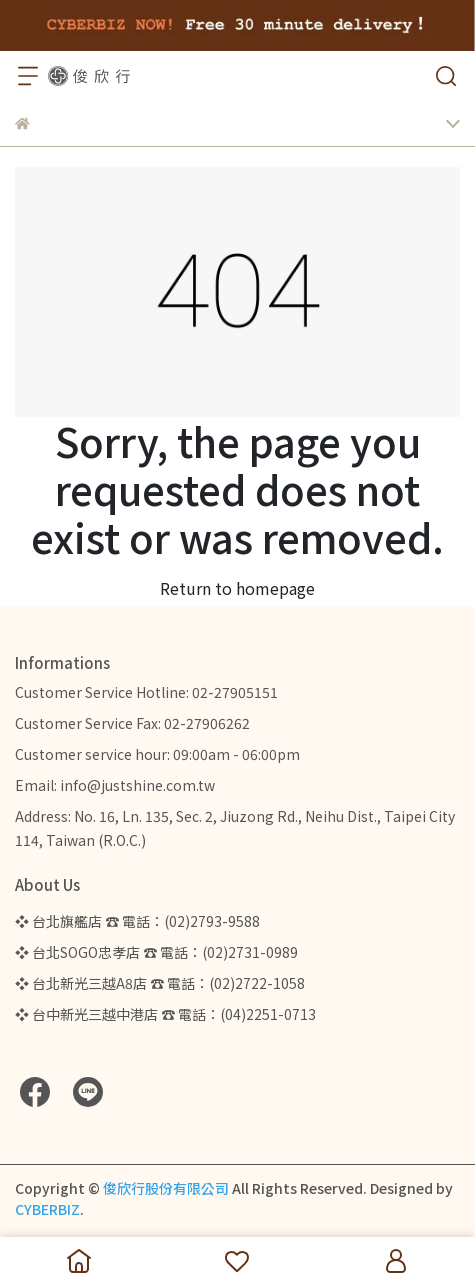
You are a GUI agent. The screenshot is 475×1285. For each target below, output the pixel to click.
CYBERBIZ (47, 1209)
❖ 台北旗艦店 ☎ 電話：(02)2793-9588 (137, 921)
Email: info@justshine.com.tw (115, 785)
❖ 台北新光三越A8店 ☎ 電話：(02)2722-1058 (160, 983)
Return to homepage (237, 588)
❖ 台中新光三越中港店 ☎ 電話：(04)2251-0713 (165, 1014)
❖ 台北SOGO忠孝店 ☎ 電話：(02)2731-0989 (156, 952)
